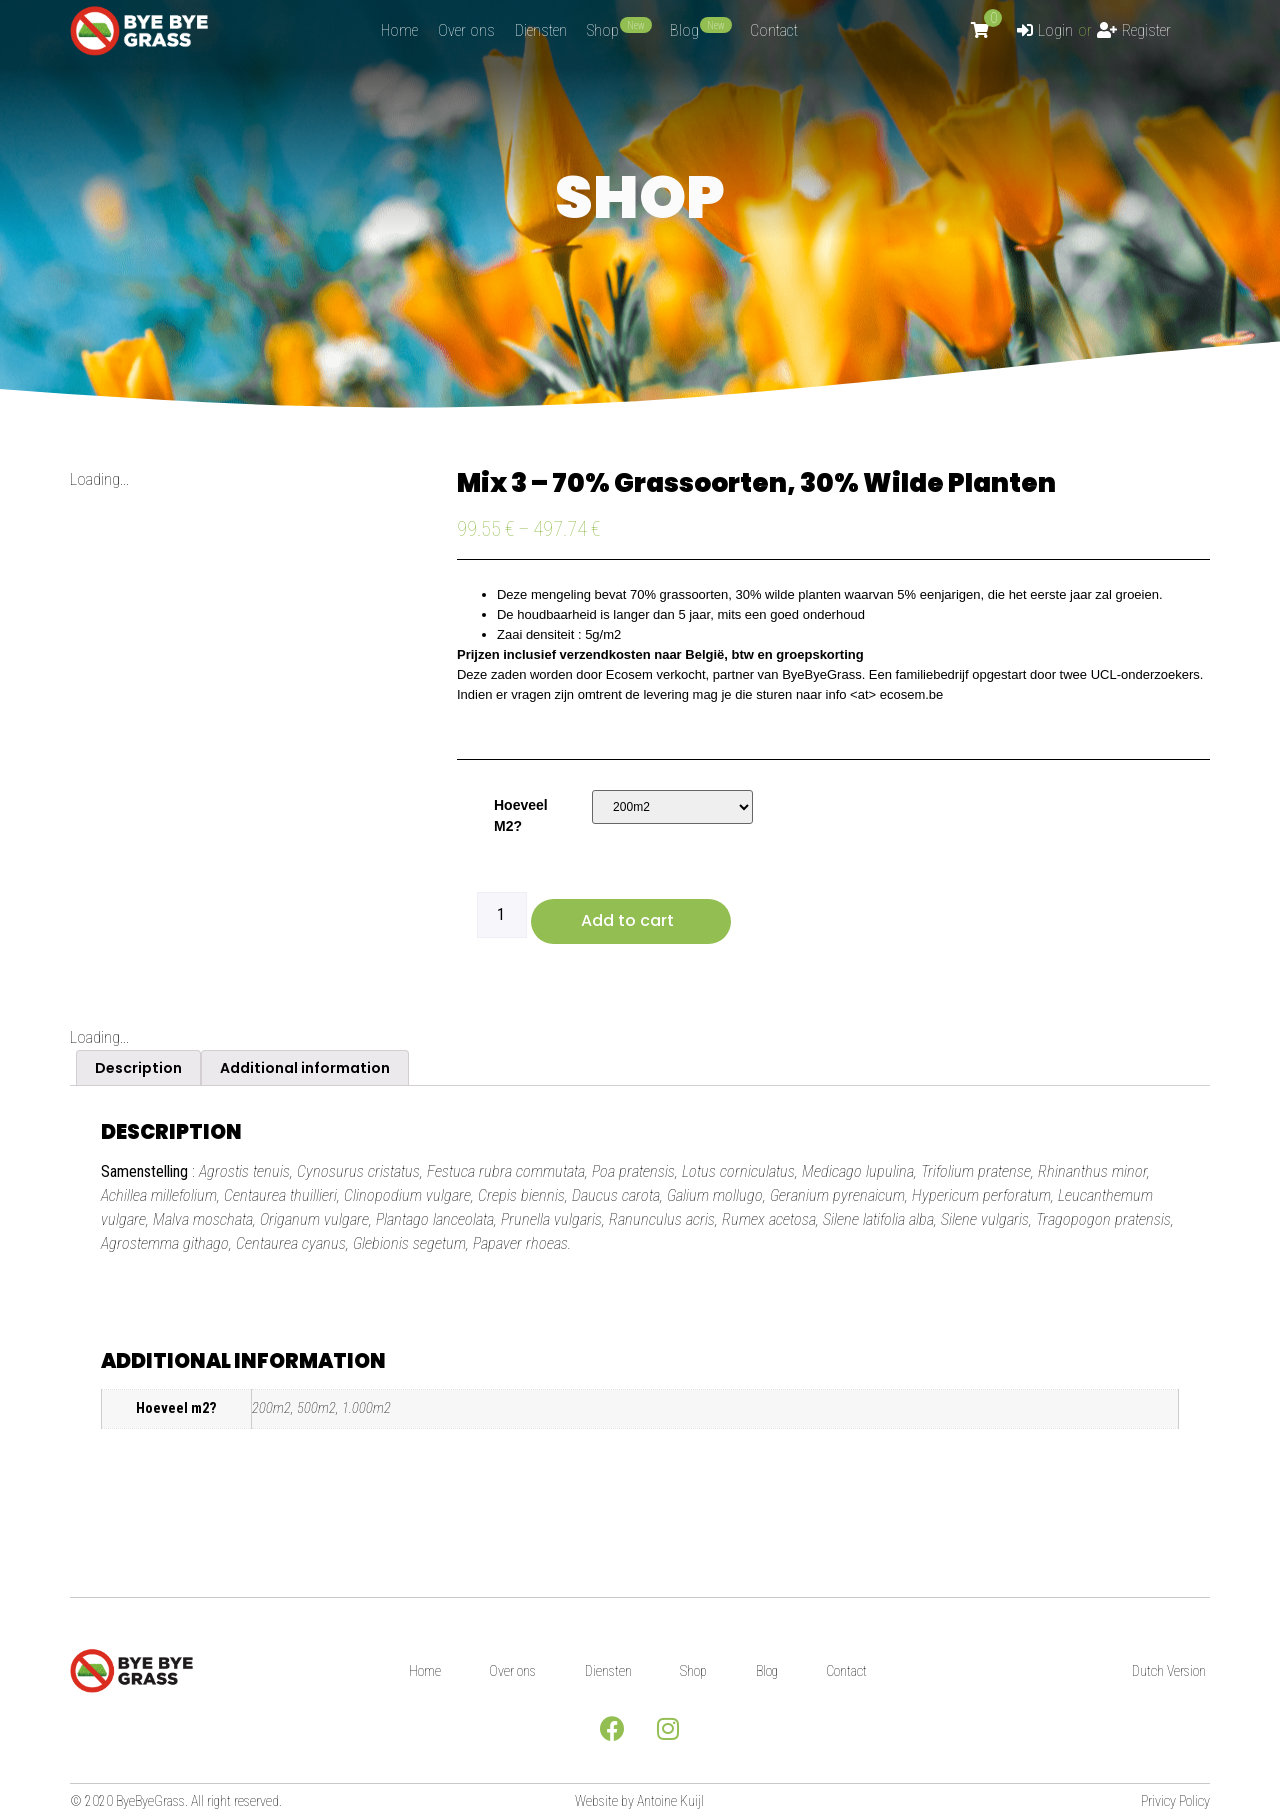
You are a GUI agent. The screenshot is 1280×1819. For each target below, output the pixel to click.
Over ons (510, 1671)
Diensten (607, 1671)
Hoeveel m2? (521, 815)
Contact (850, 1671)
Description (138, 1068)
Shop (694, 1671)
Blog (769, 1671)
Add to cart (627, 920)
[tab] (138, 1068)
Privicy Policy (1175, 1802)
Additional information (305, 1068)
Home (421, 1671)
